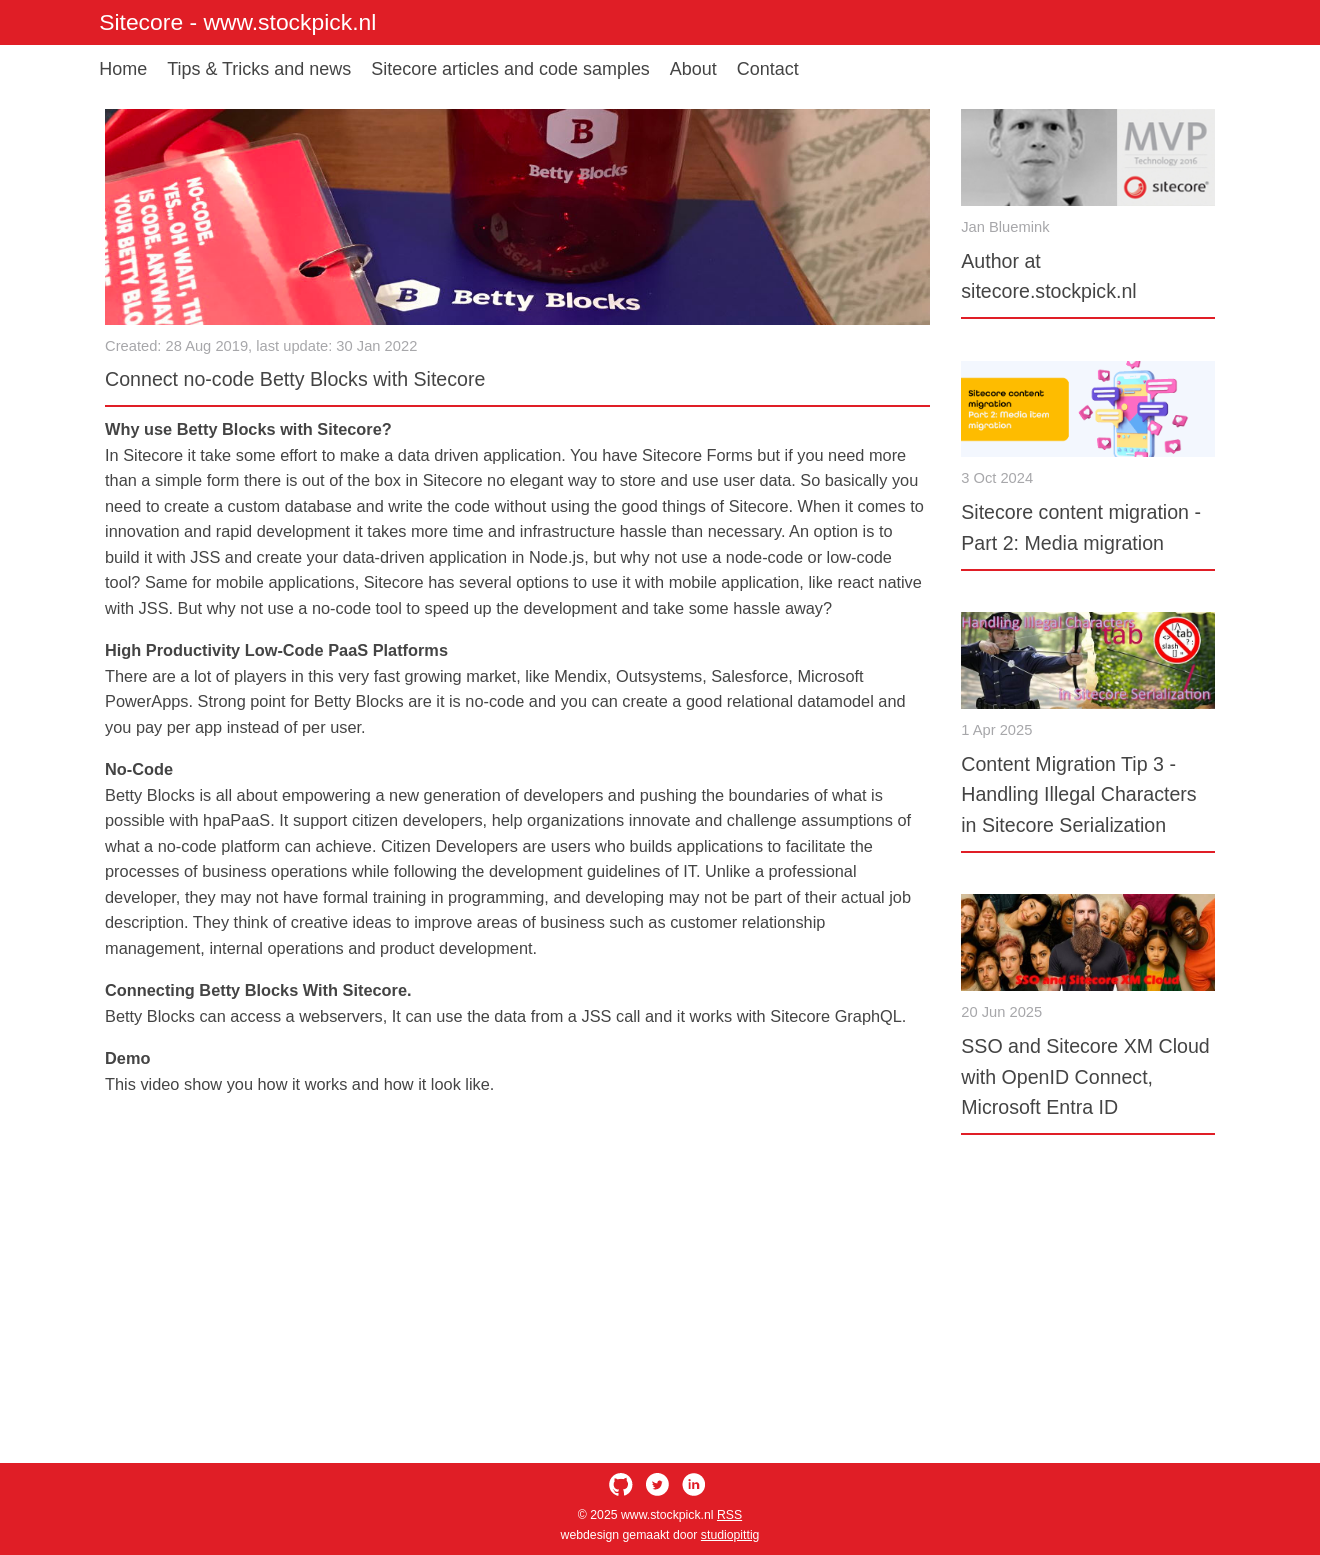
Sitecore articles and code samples (510, 69)
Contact (768, 69)
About (693, 69)
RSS (729, 1515)
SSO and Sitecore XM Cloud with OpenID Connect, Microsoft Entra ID (1085, 1076)
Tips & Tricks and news (259, 69)
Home (123, 69)
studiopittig (730, 1535)
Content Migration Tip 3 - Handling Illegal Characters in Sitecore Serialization (1078, 794)
